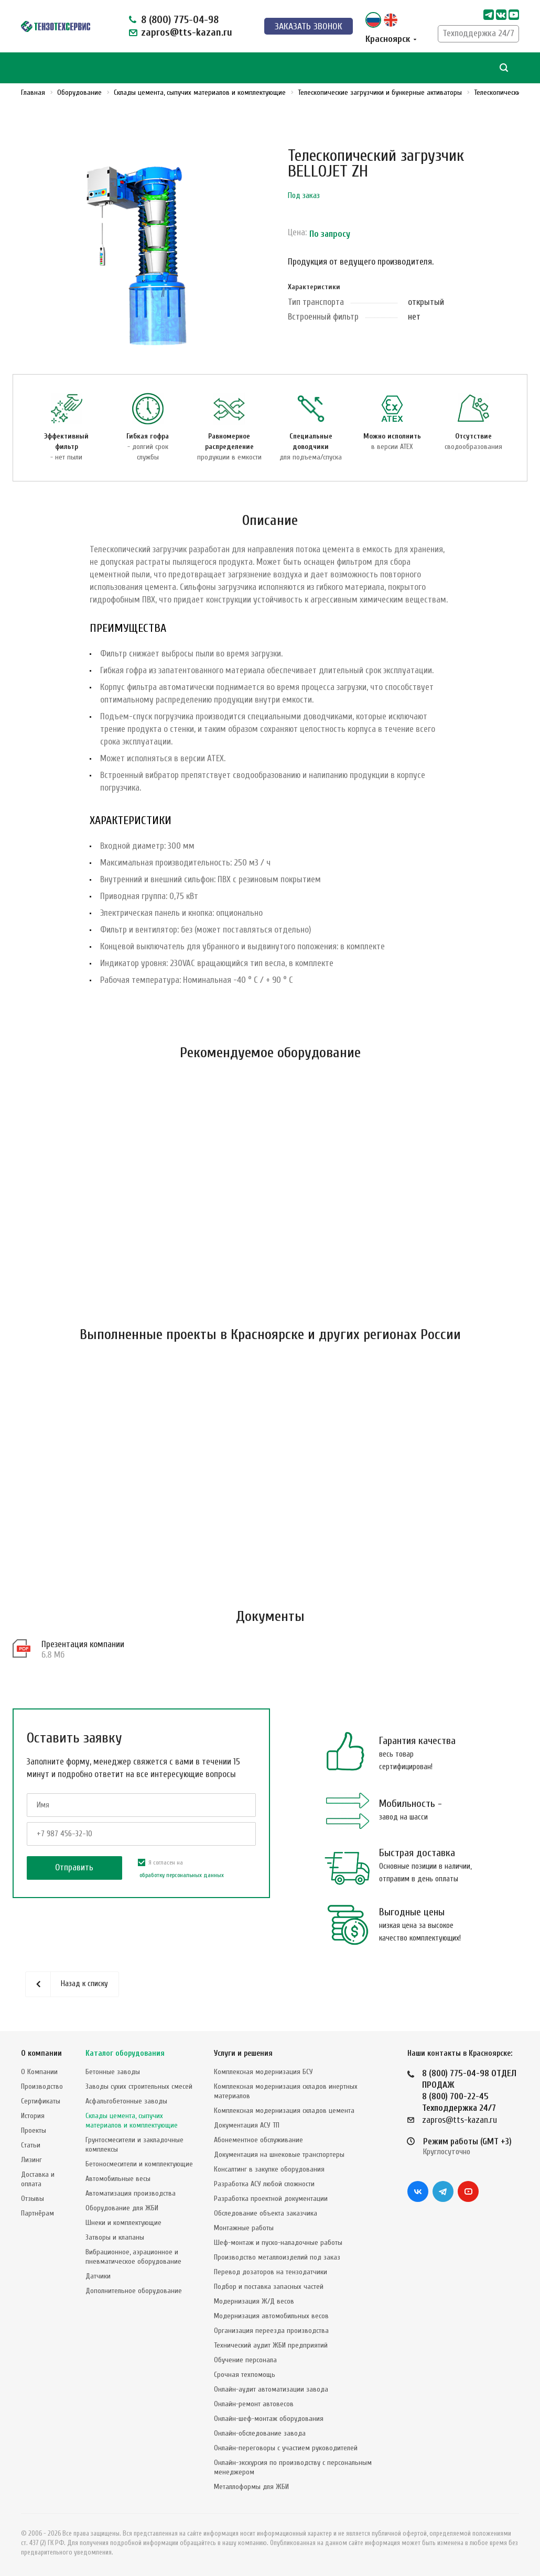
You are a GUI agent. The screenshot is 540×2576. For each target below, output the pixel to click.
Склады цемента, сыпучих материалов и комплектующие (131, 2120)
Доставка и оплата (38, 2179)
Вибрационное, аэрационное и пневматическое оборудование (133, 2257)
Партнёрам (37, 2213)
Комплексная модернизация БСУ (263, 2071)
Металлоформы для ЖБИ (251, 2486)
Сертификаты (40, 2101)
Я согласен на (181, 1870)
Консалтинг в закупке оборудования (269, 2169)
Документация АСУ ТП (246, 2125)
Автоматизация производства (130, 2193)
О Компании (39, 2071)
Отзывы (32, 2198)
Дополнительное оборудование (133, 2290)
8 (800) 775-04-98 (180, 20)
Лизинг (31, 2159)
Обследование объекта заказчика (265, 2213)
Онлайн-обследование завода (260, 2433)
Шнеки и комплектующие (123, 2222)
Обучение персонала (245, 2359)
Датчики (98, 2276)
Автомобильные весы (117, 2178)
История (33, 2115)
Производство (42, 2086)
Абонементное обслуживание (258, 2139)
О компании (41, 2053)
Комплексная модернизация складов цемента (284, 2110)
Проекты (33, 2130)
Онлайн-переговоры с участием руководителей (286, 2447)
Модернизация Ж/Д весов (254, 2301)
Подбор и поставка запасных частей (268, 2286)
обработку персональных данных (181, 1875)
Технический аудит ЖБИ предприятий (271, 2345)
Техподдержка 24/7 (478, 33)
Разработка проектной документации (271, 2198)
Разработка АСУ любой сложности (264, 2183)
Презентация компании (82, 1644)
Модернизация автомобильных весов (271, 2315)
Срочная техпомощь (244, 2374)
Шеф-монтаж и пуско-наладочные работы (278, 2242)
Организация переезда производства (271, 2330)
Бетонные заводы (112, 2071)
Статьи (30, 2145)
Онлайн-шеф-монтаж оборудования (268, 2418)
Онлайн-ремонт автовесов (254, 2403)
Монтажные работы (244, 2227)
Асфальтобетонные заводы (126, 2101)
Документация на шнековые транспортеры (279, 2154)
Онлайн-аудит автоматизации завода (271, 2389)
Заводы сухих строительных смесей (138, 2086)
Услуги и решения (243, 2053)
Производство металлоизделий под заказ (277, 2257)
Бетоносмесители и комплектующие (139, 2164)
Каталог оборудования (125, 2053)
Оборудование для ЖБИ (121, 2208)
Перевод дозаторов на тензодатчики (270, 2271)
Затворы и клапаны (114, 2237)
